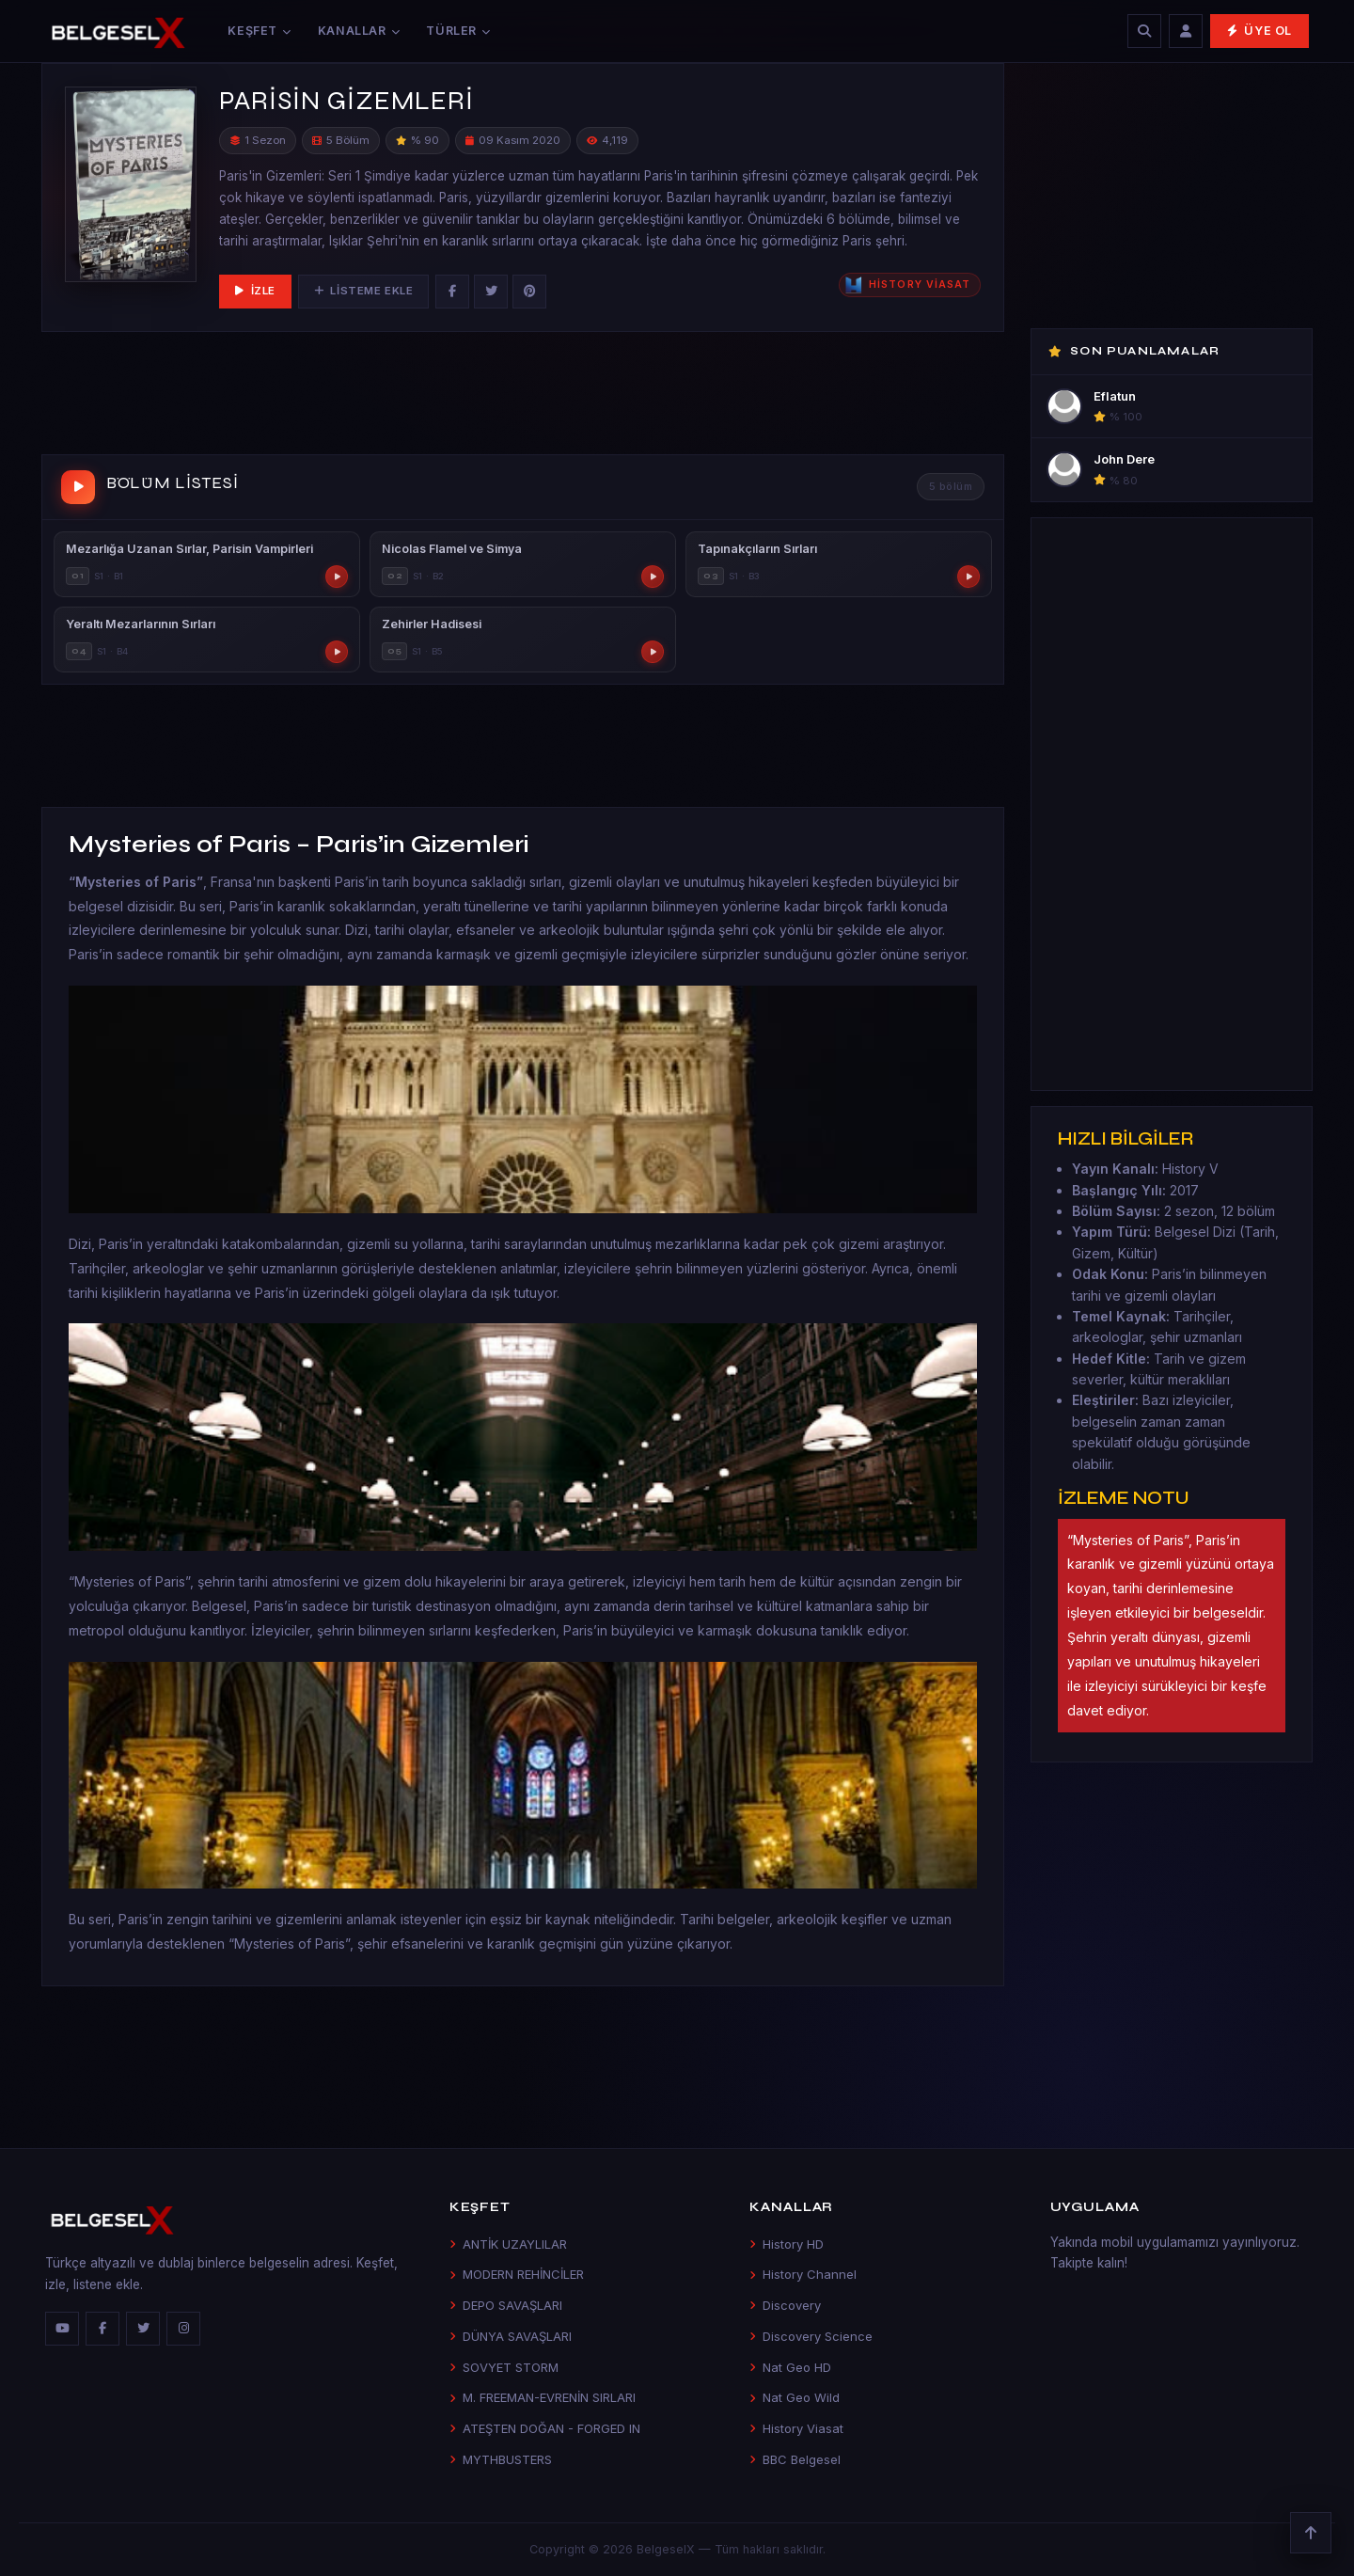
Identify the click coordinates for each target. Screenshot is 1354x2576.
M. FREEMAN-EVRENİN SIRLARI (542, 2397)
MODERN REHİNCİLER (516, 2274)
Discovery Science (811, 2336)
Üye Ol (1259, 31)
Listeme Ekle (363, 290)
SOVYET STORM (504, 2367)
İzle (255, 290)
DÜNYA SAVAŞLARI (510, 2336)
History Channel (803, 2274)
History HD (786, 2244)
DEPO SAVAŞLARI (505, 2305)
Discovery (785, 2305)
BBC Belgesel (795, 2459)
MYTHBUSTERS (500, 2459)
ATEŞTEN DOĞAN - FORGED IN (544, 2428)
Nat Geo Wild (794, 2397)
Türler (458, 31)
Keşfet (259, 31)
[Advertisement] (522, 397)
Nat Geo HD (790, 2367)
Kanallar (359, 31)
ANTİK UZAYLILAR (508, 2244)
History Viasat (796, 2428)
